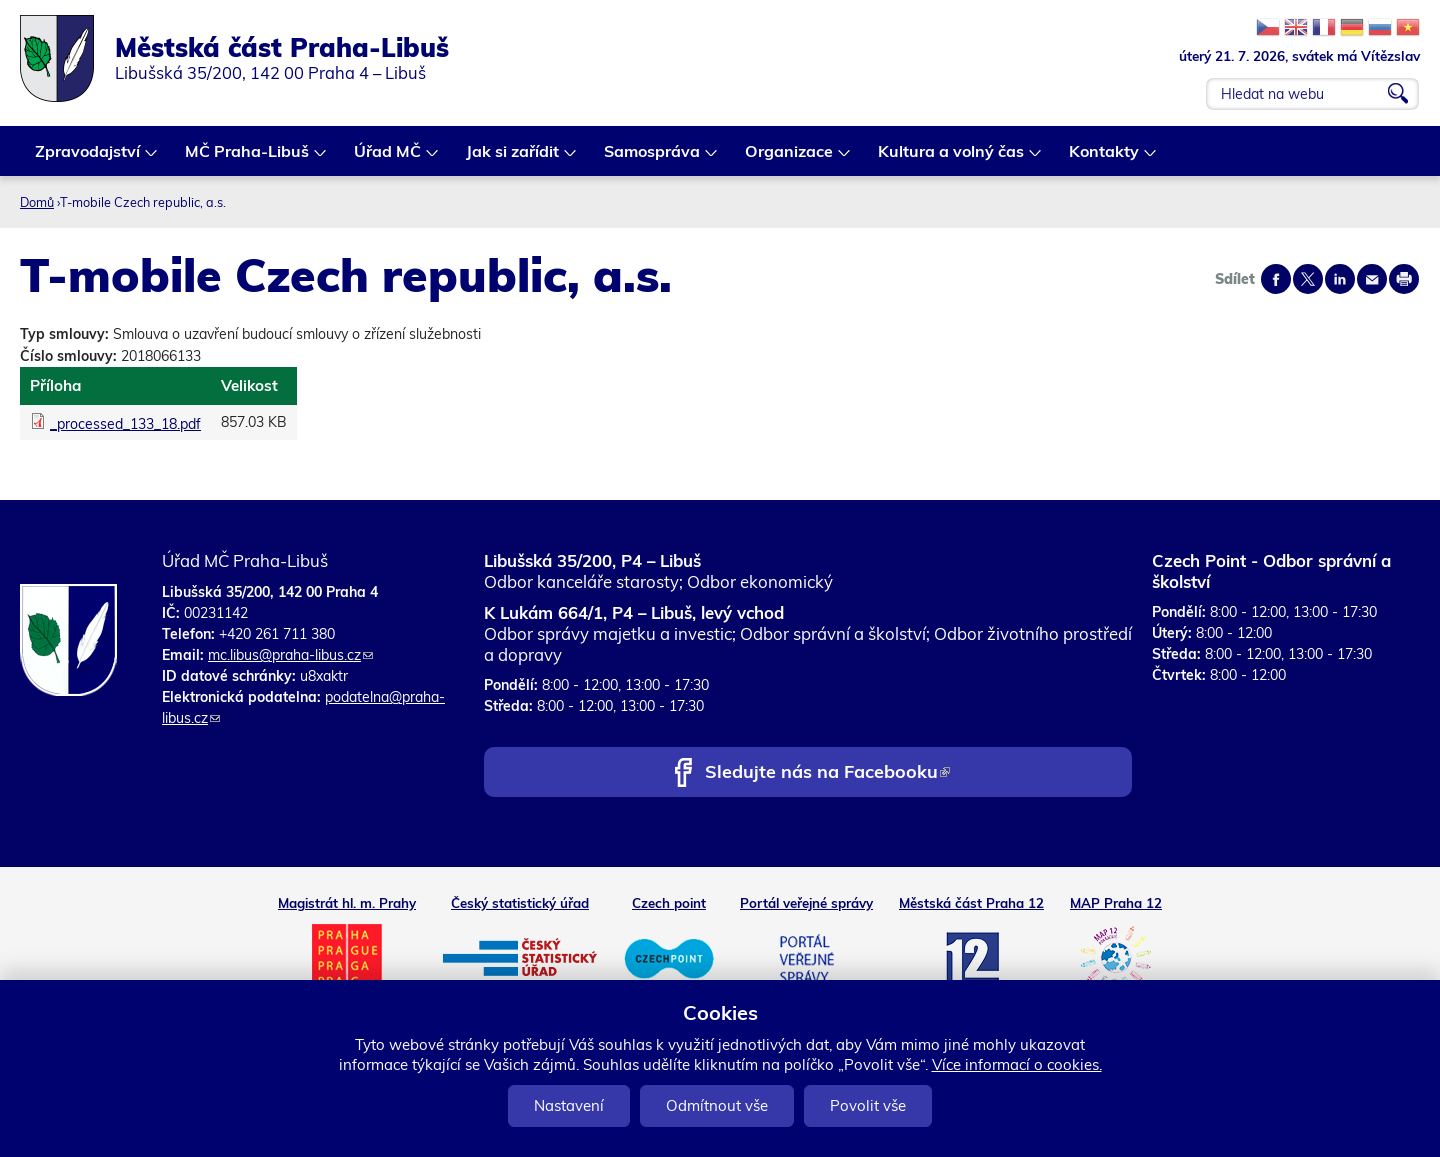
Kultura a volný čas (952, 158)
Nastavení (569, 1105)
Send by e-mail (1372, 279)
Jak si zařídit (513, 158)
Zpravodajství (88, 158)
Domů (37, 202)
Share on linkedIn (1340, 279)
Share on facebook (1276, 279)
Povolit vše (868, 1105)
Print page (1404, 279)
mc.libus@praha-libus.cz (290, 655)
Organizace (790, 158)
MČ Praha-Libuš (248, 158)
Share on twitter (1308, 279)
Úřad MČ (388, 158)
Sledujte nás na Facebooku (827, 773)
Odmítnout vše (717, 1105)
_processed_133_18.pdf (125, 424)
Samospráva (653, 158)
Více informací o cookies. (1017, 1064)
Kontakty (1105, 158)
